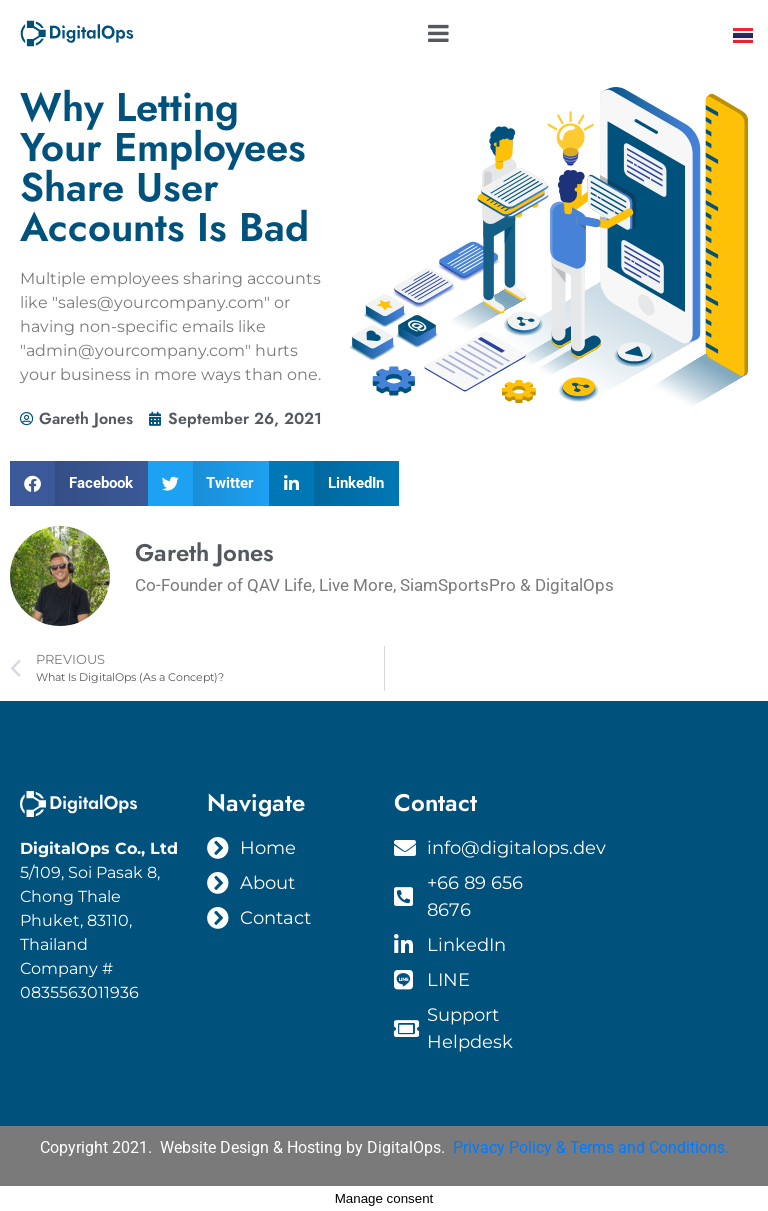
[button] (79, 483)
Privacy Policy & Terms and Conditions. (591, 1147)
